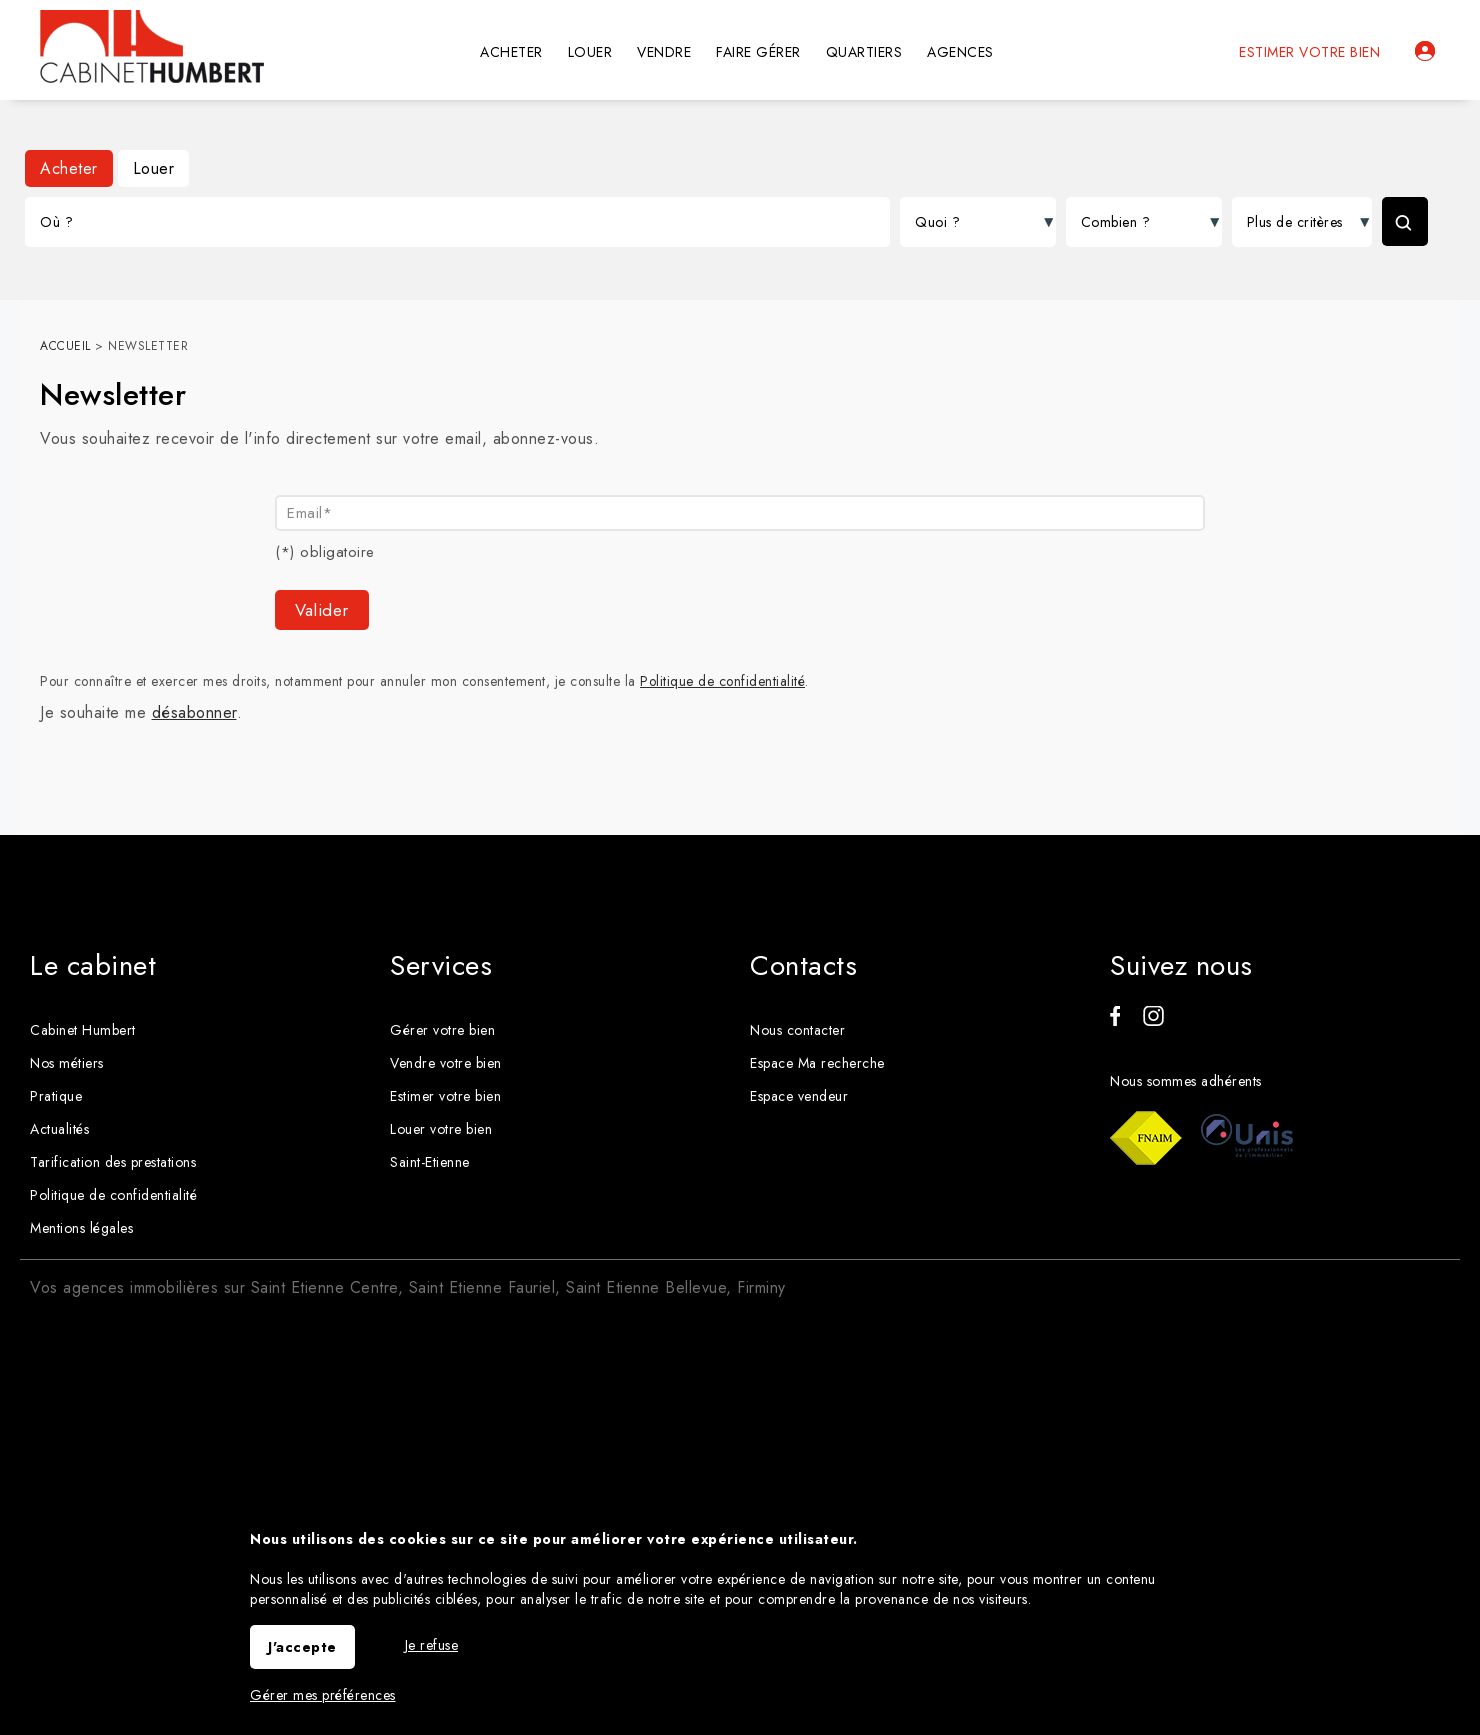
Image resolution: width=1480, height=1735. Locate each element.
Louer (154, 168)
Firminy (761, 1287)
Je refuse (432, 1645)
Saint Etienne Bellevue (646, 1287)
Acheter (69, 168)
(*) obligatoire (325, 552)
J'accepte (302, 1647)
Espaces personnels (1425, 51)
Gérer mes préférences (323, 1695)
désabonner (194, 712)
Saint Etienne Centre (324, 1287)
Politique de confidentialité (722, 681)
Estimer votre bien (1309, 52)
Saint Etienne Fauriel (482, 1287)
